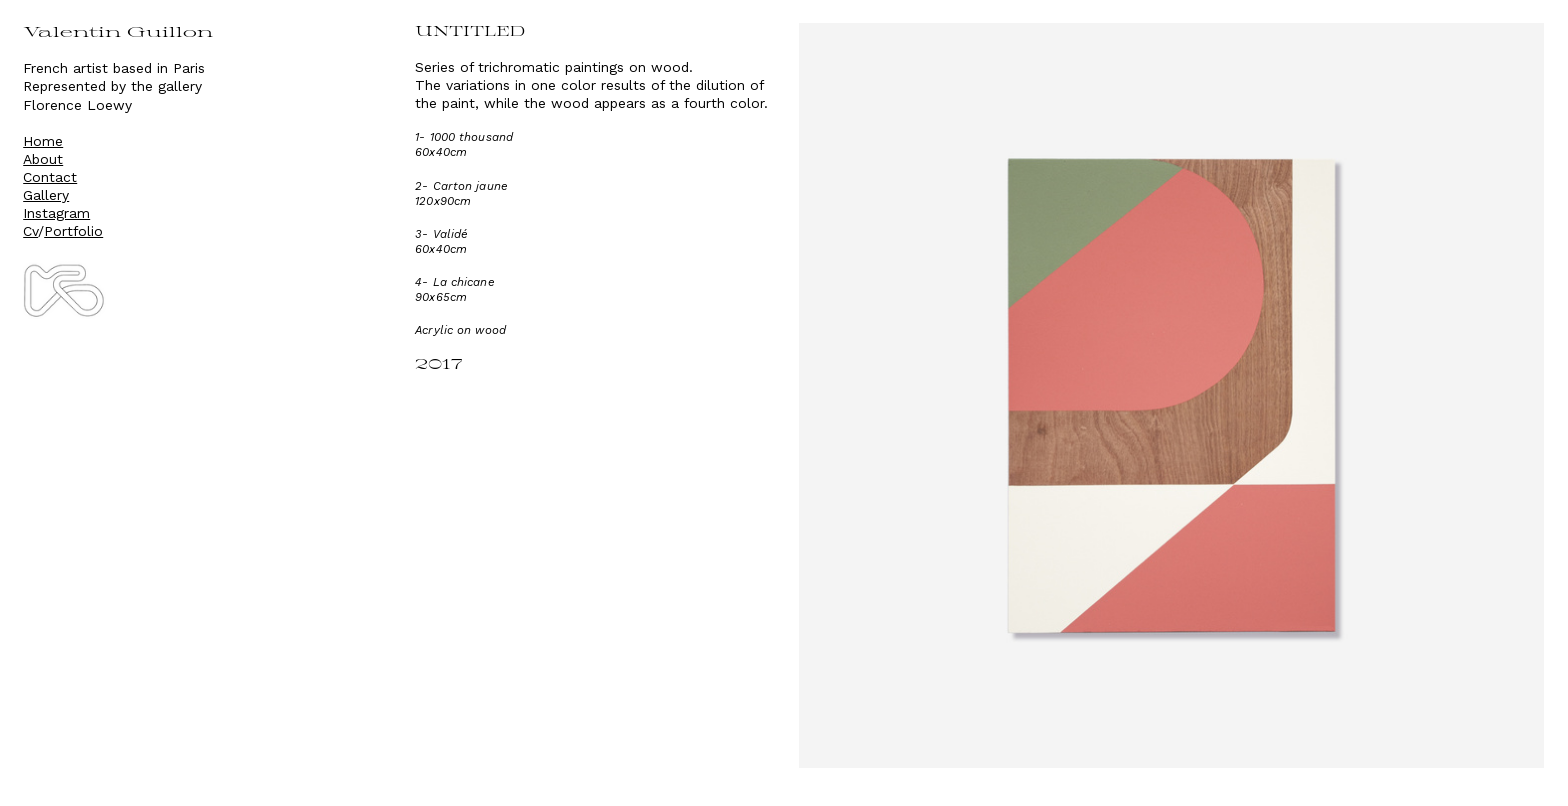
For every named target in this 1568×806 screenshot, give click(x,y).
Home (43, 141)
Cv (30, 231)
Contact (50, 177)
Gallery (46, 195)
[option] (1171, 395)
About (43, 159)
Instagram (56, 213)
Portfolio (73, 231)
